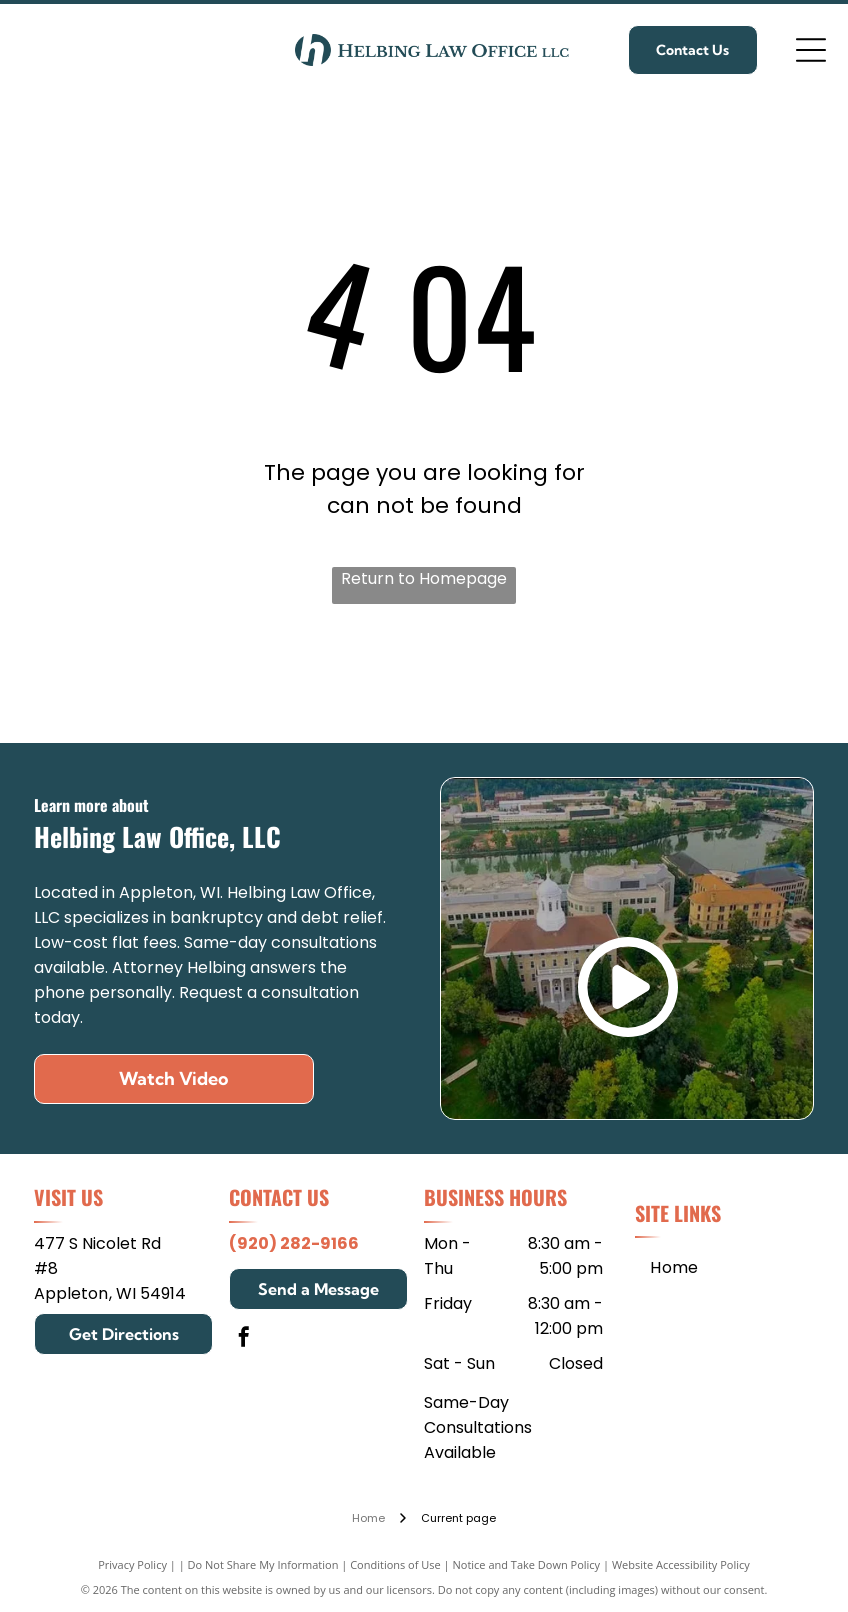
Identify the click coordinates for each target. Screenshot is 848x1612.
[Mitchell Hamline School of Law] (228, 683)
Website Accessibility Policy (681, 1564)
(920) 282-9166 (294, 1243)
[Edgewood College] (619, 683)
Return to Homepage (424, 578)
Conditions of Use (395, 1564)
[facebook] (244, 1339)
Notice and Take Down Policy (527, 1564)
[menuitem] (674, 1267)
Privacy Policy (132, 1564)
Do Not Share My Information (263, 1564)
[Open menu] (811, 50)
